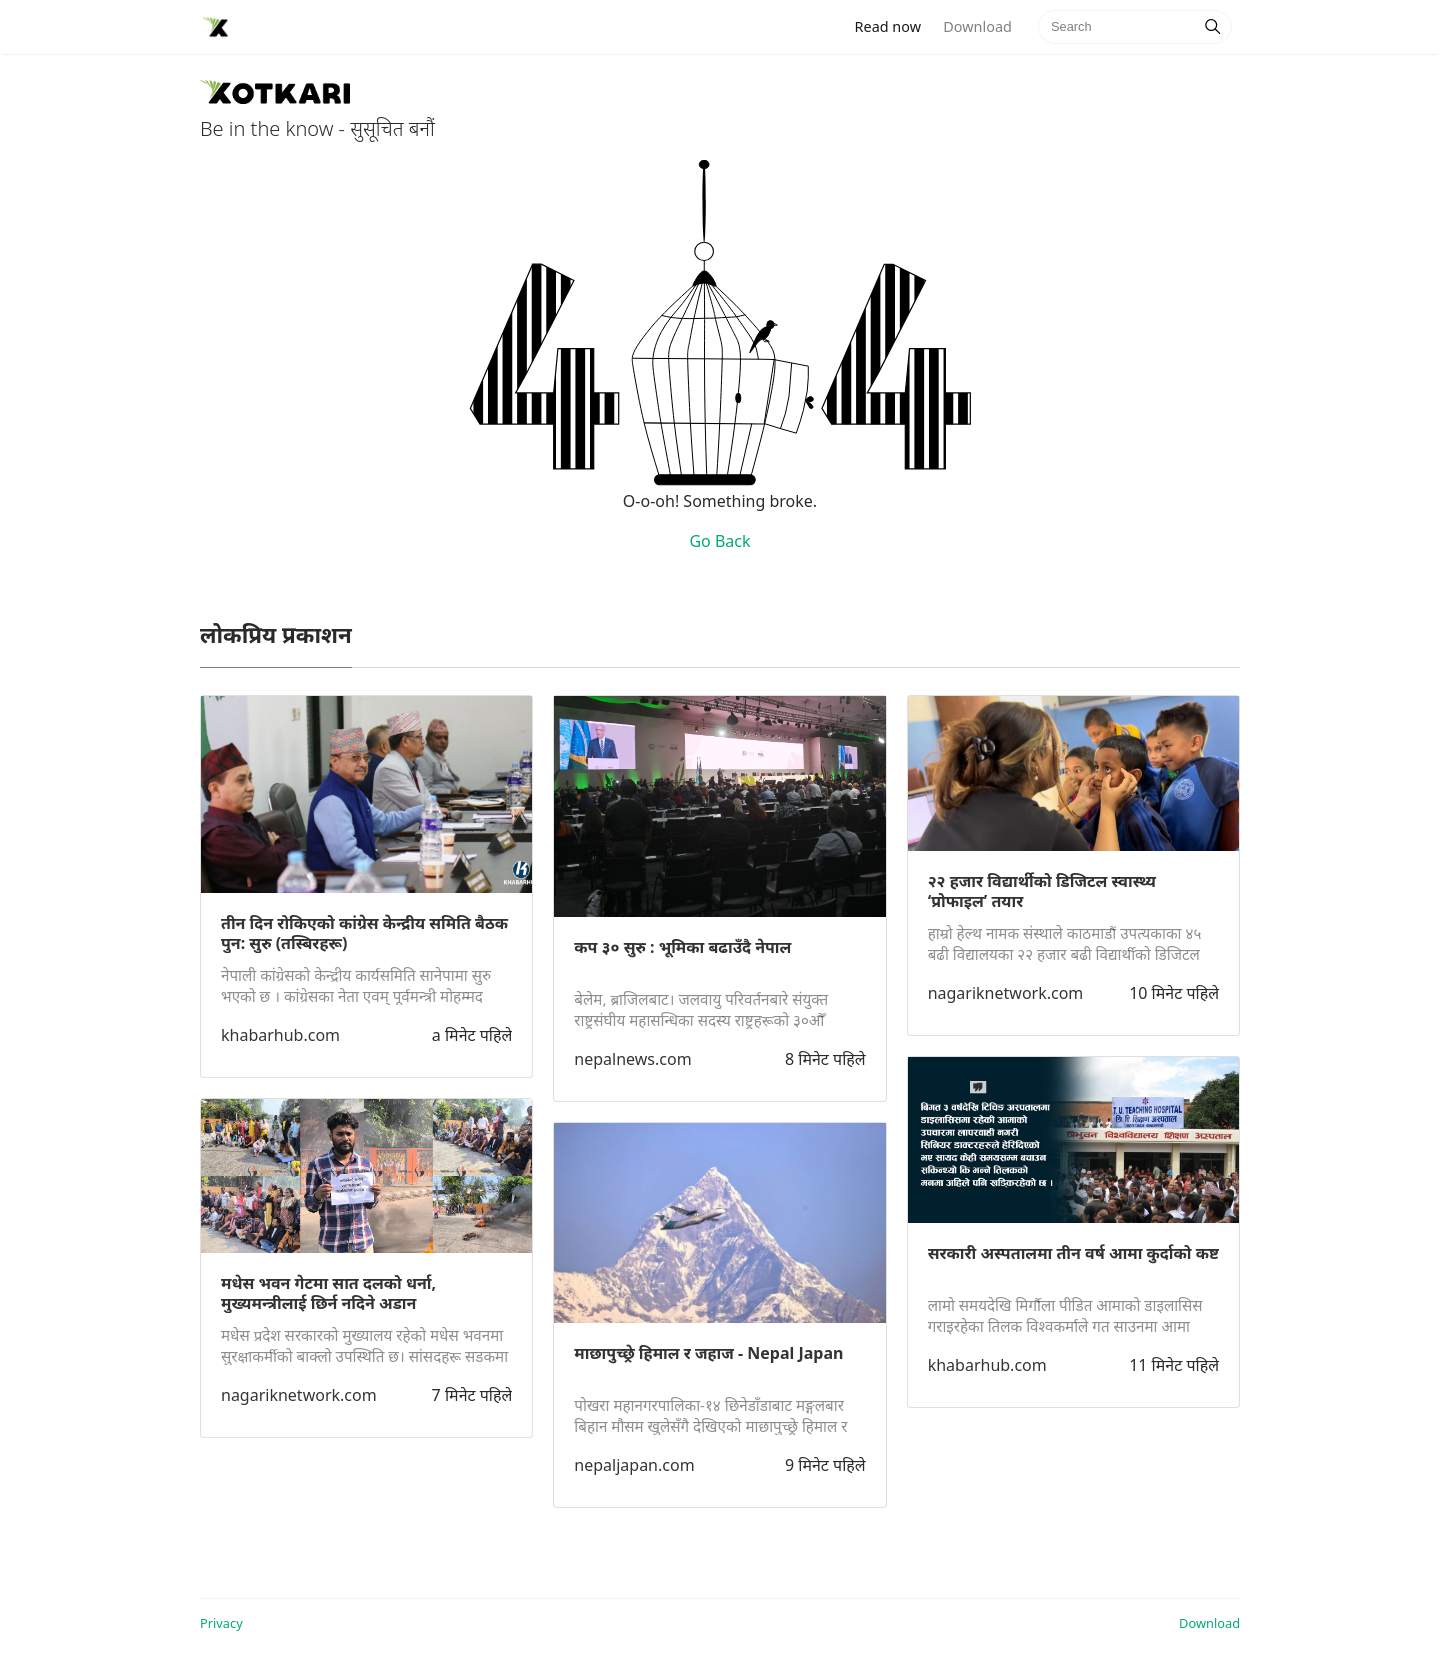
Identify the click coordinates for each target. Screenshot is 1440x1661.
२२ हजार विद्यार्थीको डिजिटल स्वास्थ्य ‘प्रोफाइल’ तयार (1042, 891)
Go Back (719, 541)
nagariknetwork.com (299, 1395)
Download (977, 26)
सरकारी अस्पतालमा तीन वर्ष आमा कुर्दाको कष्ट (1073, 1253)
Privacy (221, 1623)
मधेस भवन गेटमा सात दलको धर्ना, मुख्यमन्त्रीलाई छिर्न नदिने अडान (328, 1293)
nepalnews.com (632, 1059)
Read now (894, 25)
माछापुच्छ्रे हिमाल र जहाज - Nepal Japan (708, 1353)
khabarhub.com (280, 1035)
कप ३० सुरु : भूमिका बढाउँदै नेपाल (682, 947)
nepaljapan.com (634, 1465)
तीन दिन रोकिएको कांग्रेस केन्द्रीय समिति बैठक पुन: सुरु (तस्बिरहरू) (364, 933)
